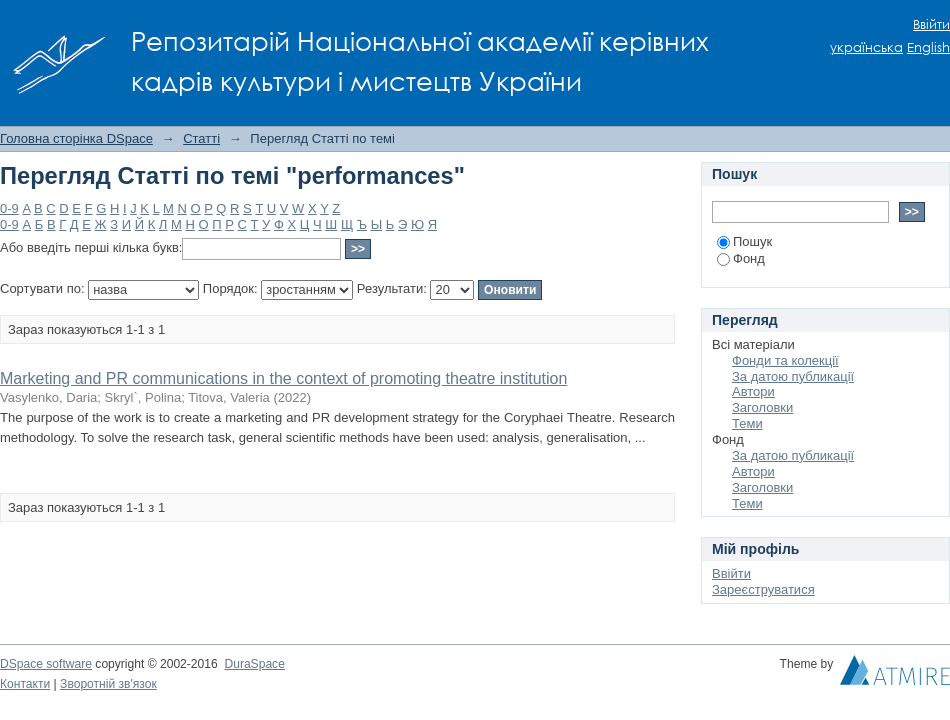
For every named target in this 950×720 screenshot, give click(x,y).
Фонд (741, 258)
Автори (753, 391)
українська (866, 47)
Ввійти (931, 24)
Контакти (25, 684)
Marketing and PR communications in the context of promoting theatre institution (283, 378)
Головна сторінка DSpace (76, 138)
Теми (747, 423)
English (928, 47)
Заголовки (762, 407)
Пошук (744, 241)
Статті (201, 138)
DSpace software (46, 664)
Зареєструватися (763, 589)
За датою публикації (793, 376)
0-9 (9, 208)
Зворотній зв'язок (108, 684)
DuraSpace (254, 664)
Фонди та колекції (785, 360)
